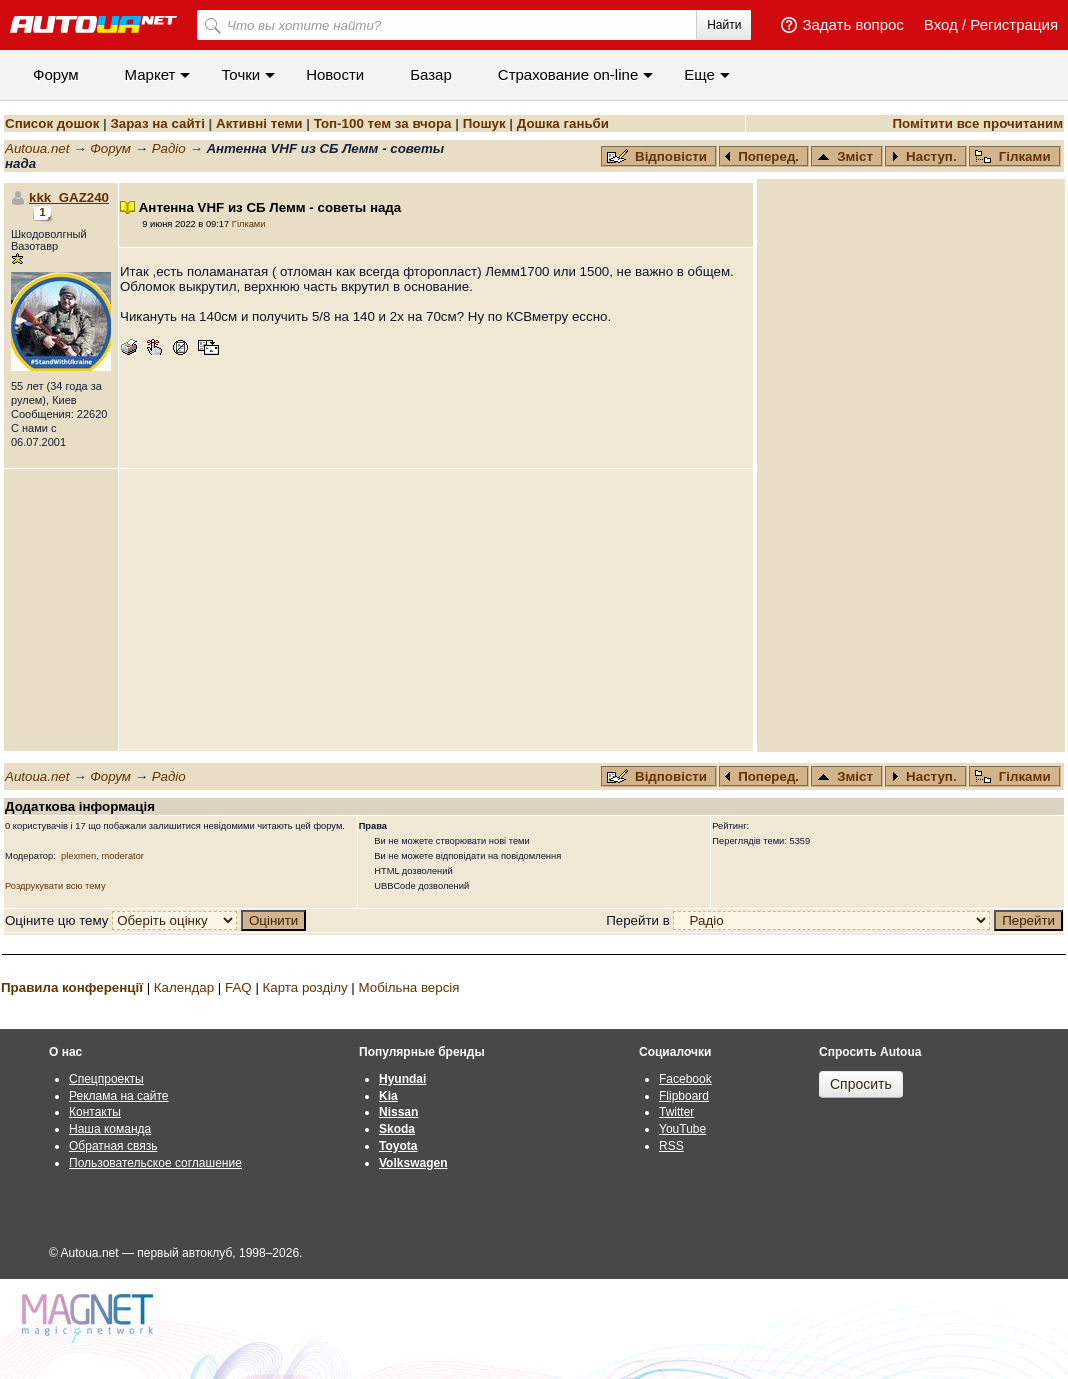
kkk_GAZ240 (69, 197)
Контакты (95, 1112)
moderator (122, 856)
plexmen (78, 856)
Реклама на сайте (119, 1096)
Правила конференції (72, 987)
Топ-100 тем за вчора (383, 123)
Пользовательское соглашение (155, 1163)
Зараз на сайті (157, 123)
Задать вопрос (852, 24)
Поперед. (762, 156)
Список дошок (52, 123)
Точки (240, 74)
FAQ (238, 987)
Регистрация (1014, 24)
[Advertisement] (436, 610)
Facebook (685, 1079)
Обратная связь (113, 1146)
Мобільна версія (408, 987)
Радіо (169, 148)
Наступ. (924, 156)
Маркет (150, 74)
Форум (56, 74)
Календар (184, 987)
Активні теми (259, 123)
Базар (431, 74)
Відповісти (659, 156)
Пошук (484, 123)
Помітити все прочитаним (977, 123)
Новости (335, 74)
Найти (724, 25)
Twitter (676, 1112)
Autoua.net (37, 148)
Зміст (845, 156)
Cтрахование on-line (568, 74)
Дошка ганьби (563, 123)
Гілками (1013, 156)
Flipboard (684, 1096)
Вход (941, 24)
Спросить (861, 1084)
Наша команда (110, 1129)
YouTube (682, 1129)
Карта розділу (305, 987)
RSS (671, 1146)
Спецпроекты (106, 1079)
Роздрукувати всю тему (55, 886)
